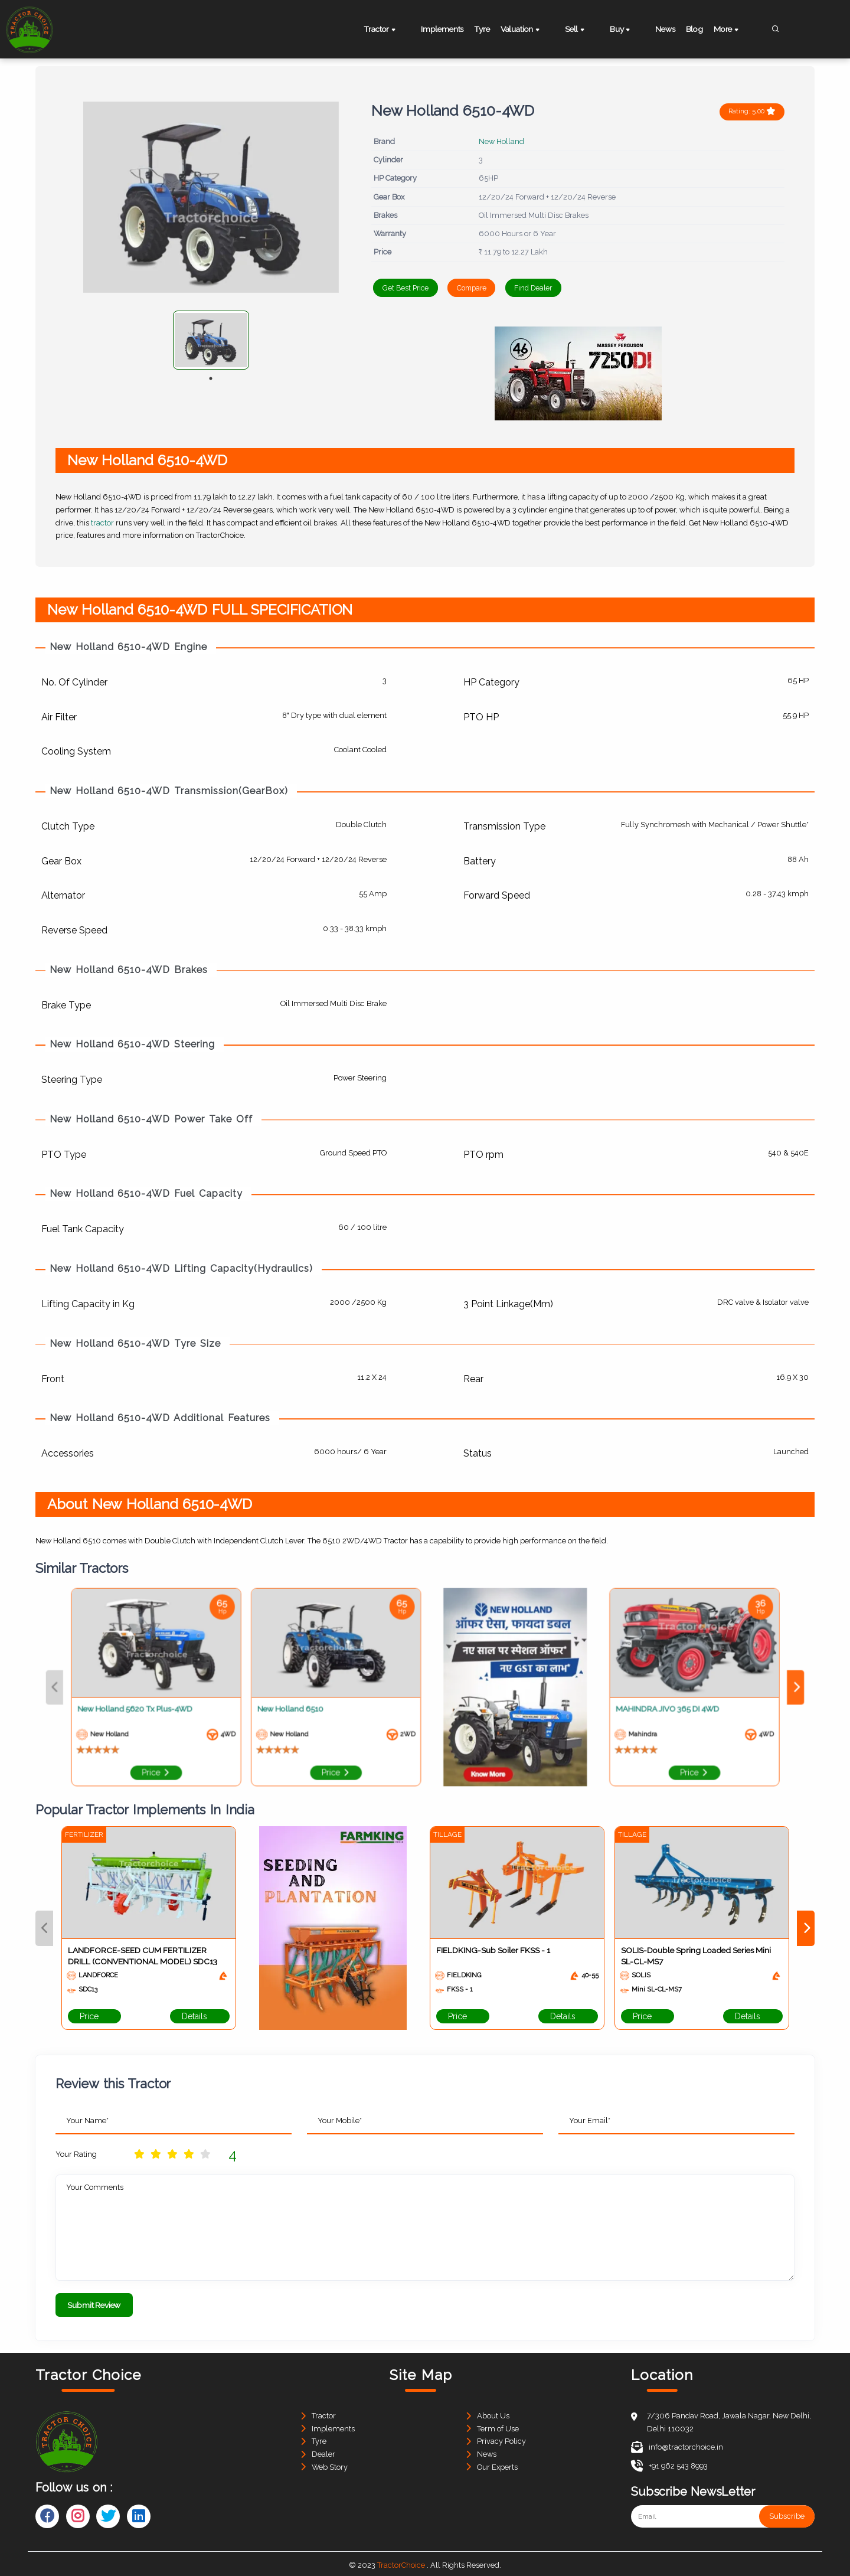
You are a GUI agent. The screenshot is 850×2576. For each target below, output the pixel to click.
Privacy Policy (501, 2438)
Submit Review (93, 2304)
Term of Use (498, 2425)
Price (94, 2016)
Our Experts (497, 2463)
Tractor (387, 30)
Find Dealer (580, 287)
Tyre (489, 29)
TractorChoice (401, 2562)
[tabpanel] (211, 340)
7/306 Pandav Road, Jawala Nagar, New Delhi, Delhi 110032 (729, 2419)
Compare (498, 287)
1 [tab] (211, 378)
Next (806, 1928)
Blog (696, 29)
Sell (584, 30)
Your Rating (76, 2154)
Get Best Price (413, 287)
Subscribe (787, 2513)
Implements (441, 29)
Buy (622, 30)
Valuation (536, 30)
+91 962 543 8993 (669, 2462)
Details (200, 2016)
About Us (493, 2412)
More (738, 30)
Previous (44, 1928)
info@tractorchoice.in (677, 2444)
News (659, 29)
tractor (102, 522)
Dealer (323, 2450)
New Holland (501, 141)
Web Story (330, 2463)
